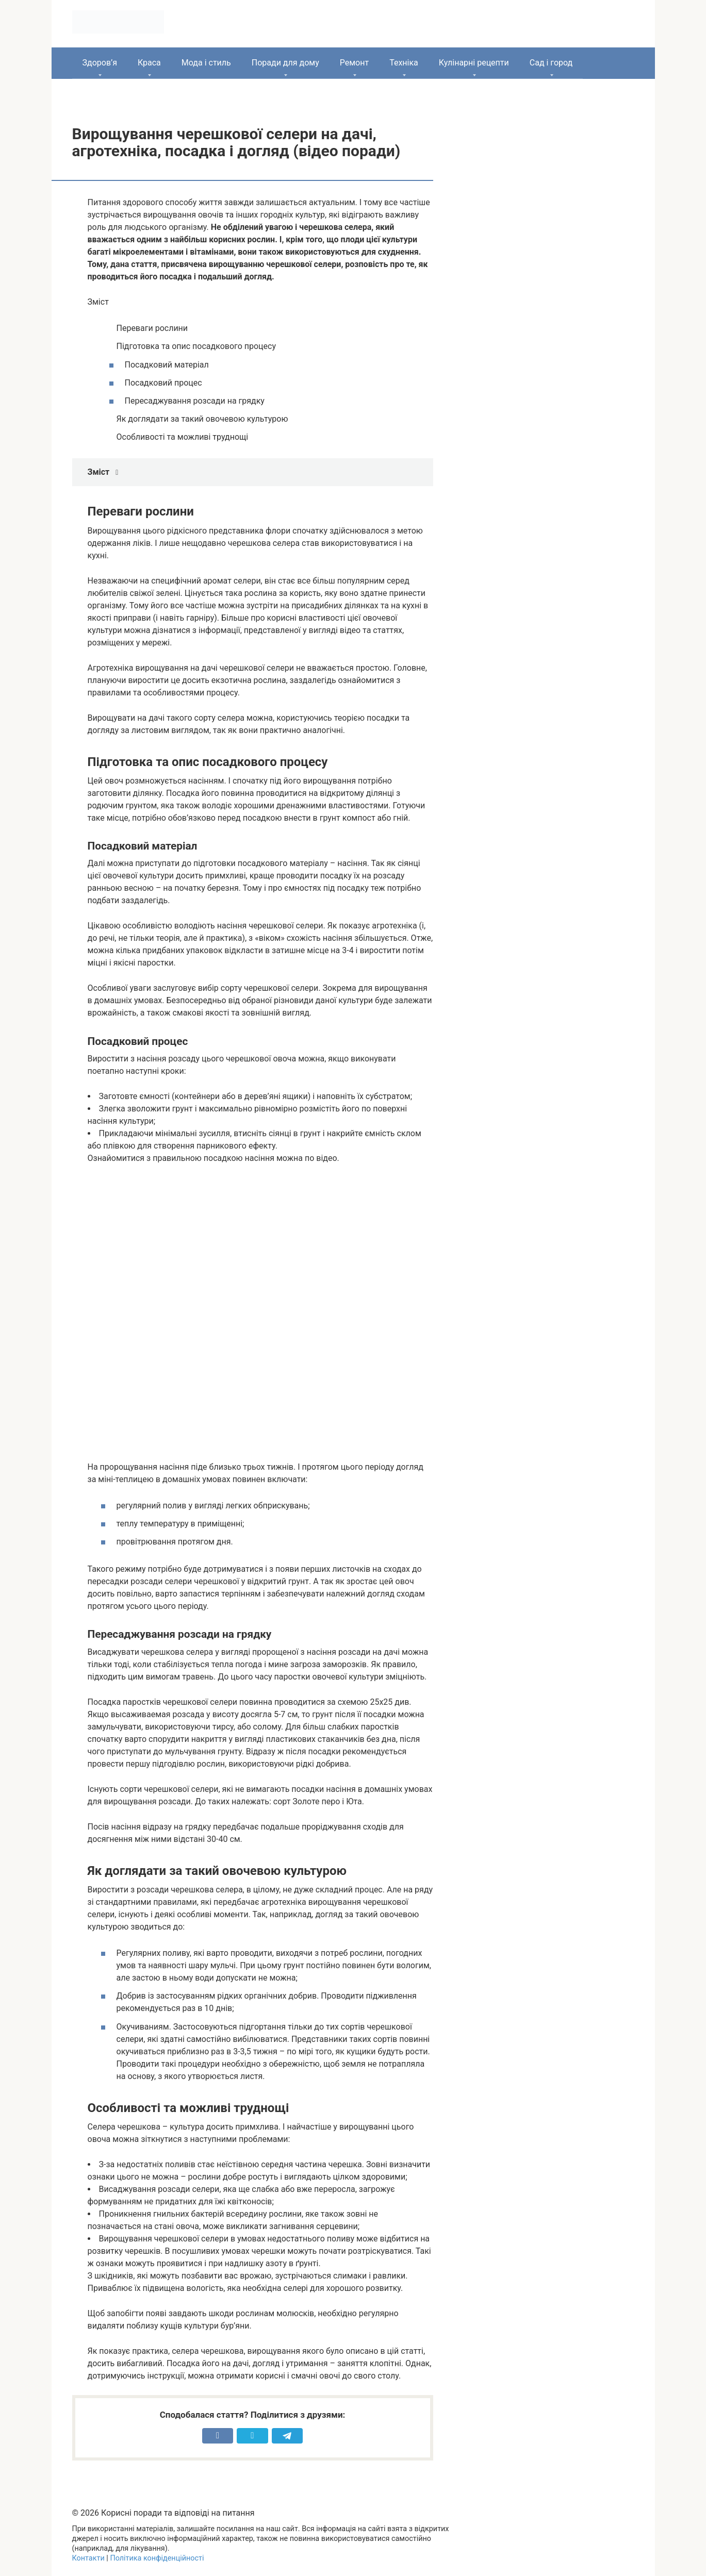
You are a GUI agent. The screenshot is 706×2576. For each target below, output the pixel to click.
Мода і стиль (206, 63)
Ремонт (354, 63)
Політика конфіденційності (157, 2558)
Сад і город (551, 63)
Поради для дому (285, 63)
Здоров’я (100, 63)
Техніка (403, 63)
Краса (149, 63)
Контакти (88, 2558)
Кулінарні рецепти (474, 63)
